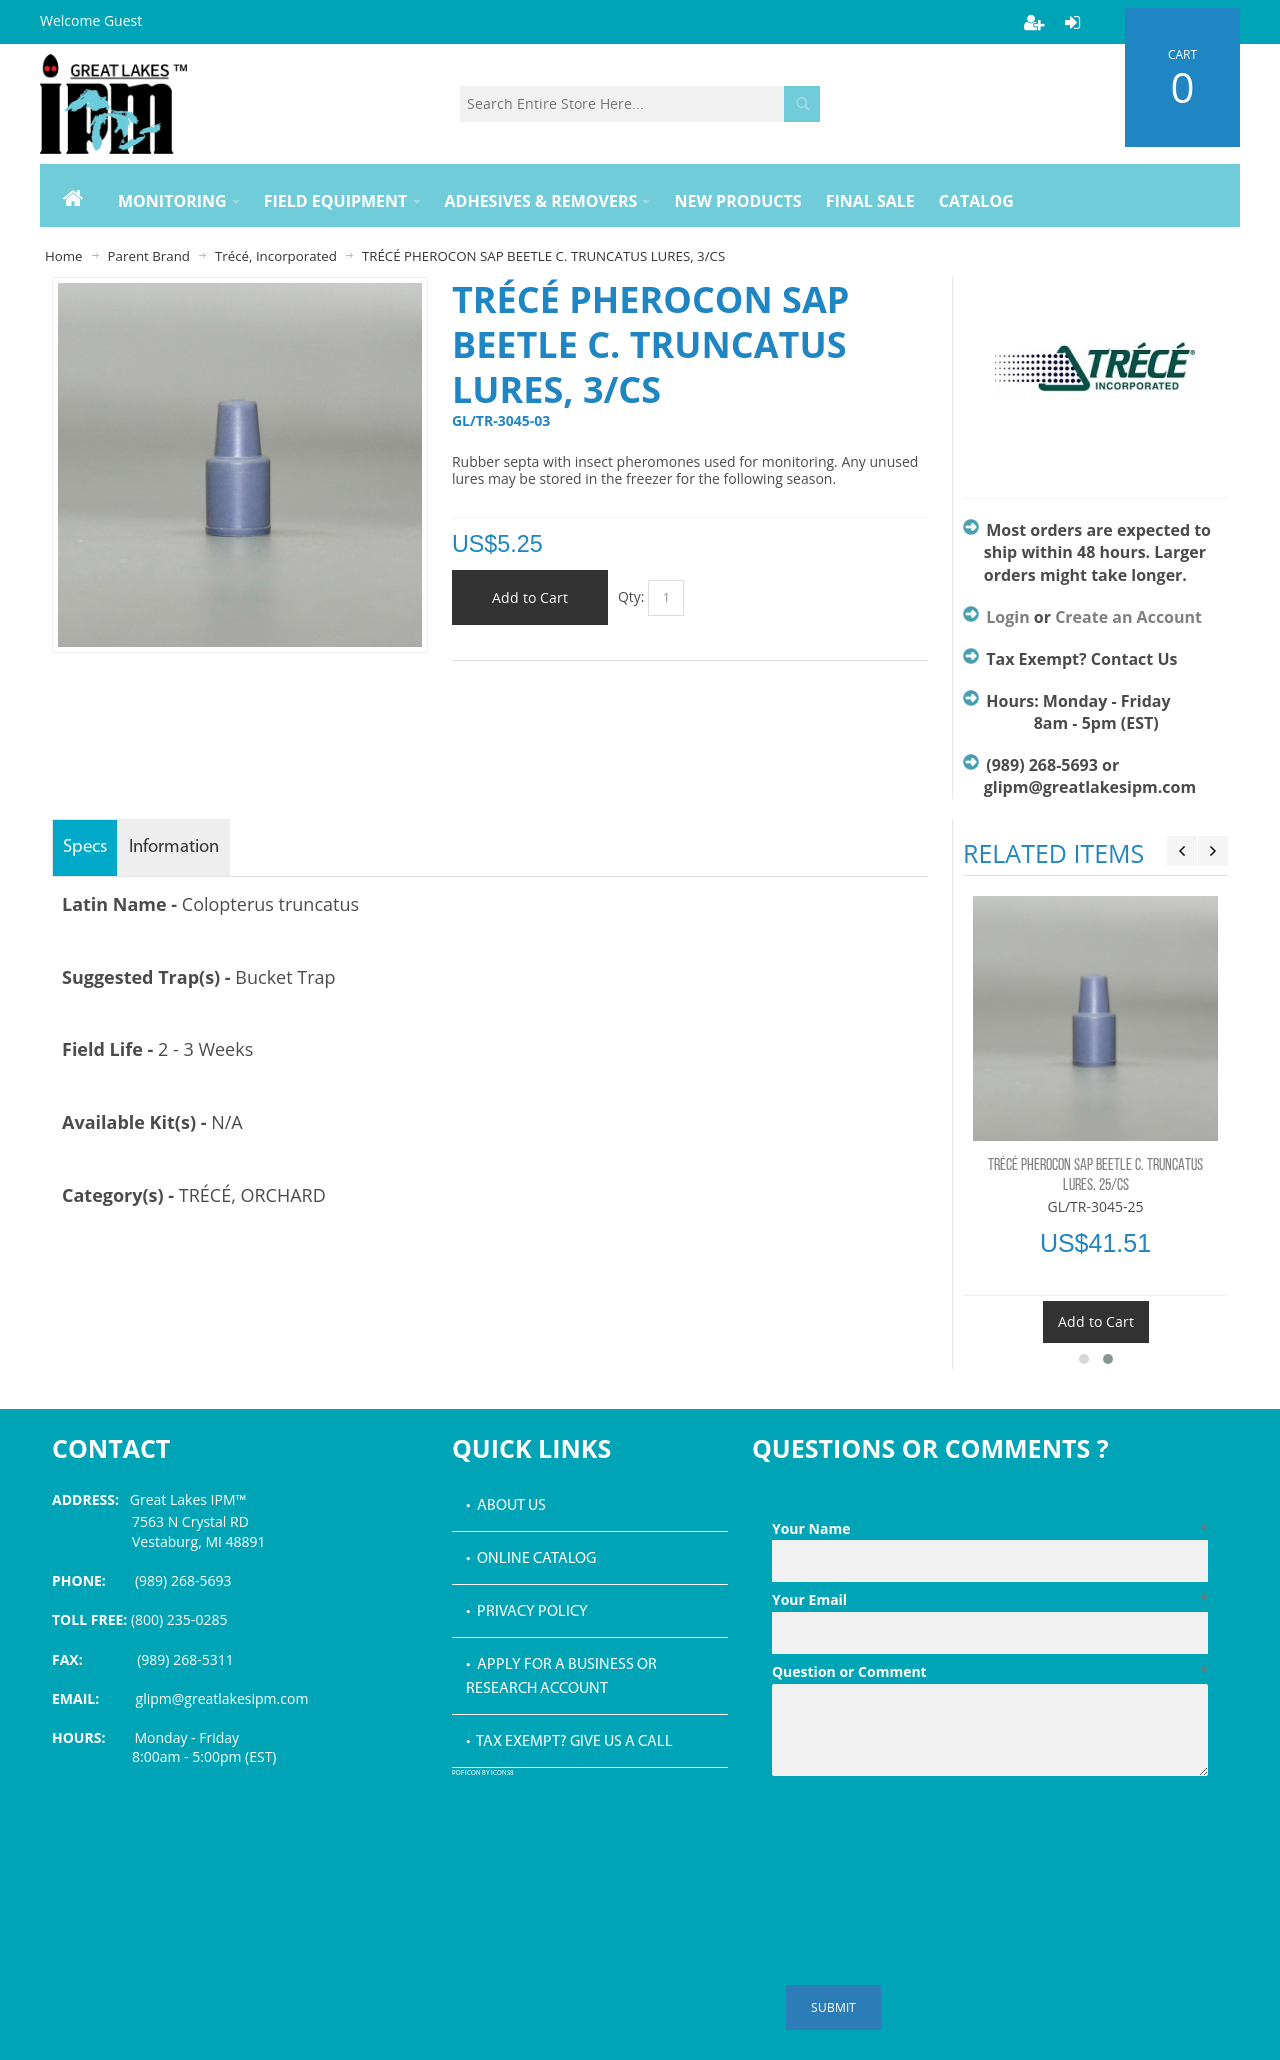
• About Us (506, 1506)
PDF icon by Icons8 (483, 1773)
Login (1007, 617)
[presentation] (924, 1833)
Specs (85, 847)
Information (174, 847)
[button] (1084, 1359)
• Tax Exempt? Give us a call (569, 1742)
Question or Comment (990, 1672)
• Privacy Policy (527, 1612)
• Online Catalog (531, 1559)
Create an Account (1128, 617)
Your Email (990, 1600)
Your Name (990, 1529)
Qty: (631, 596)
